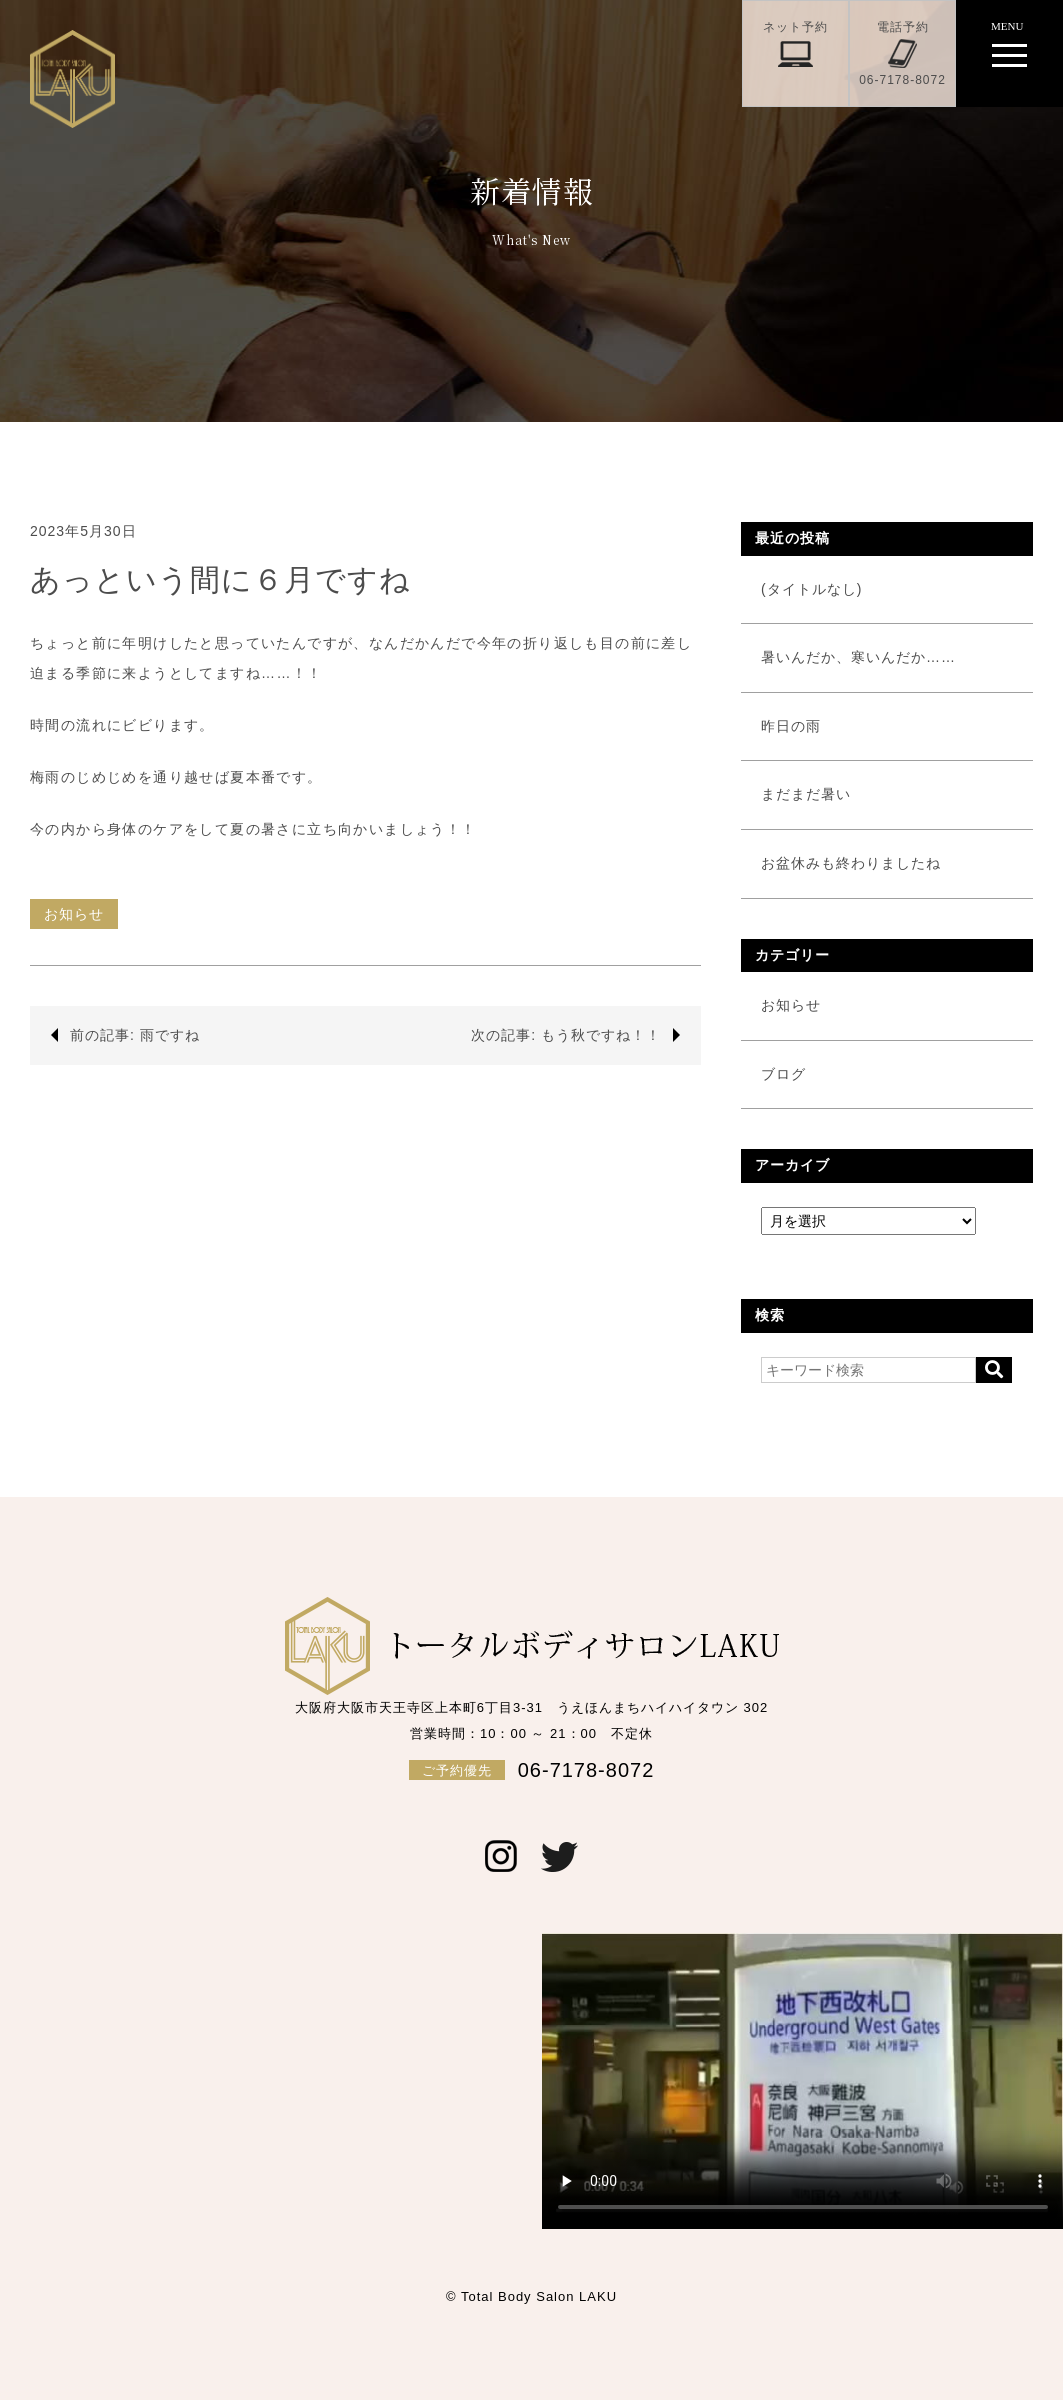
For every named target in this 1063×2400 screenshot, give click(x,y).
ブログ (783, 1074)
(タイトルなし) (811, 589)
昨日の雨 (791, 726)
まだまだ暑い (806, 794)
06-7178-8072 (532, 1770)
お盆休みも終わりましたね (851, 863)
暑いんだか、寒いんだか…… (858, 657)
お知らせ (74, 914)
